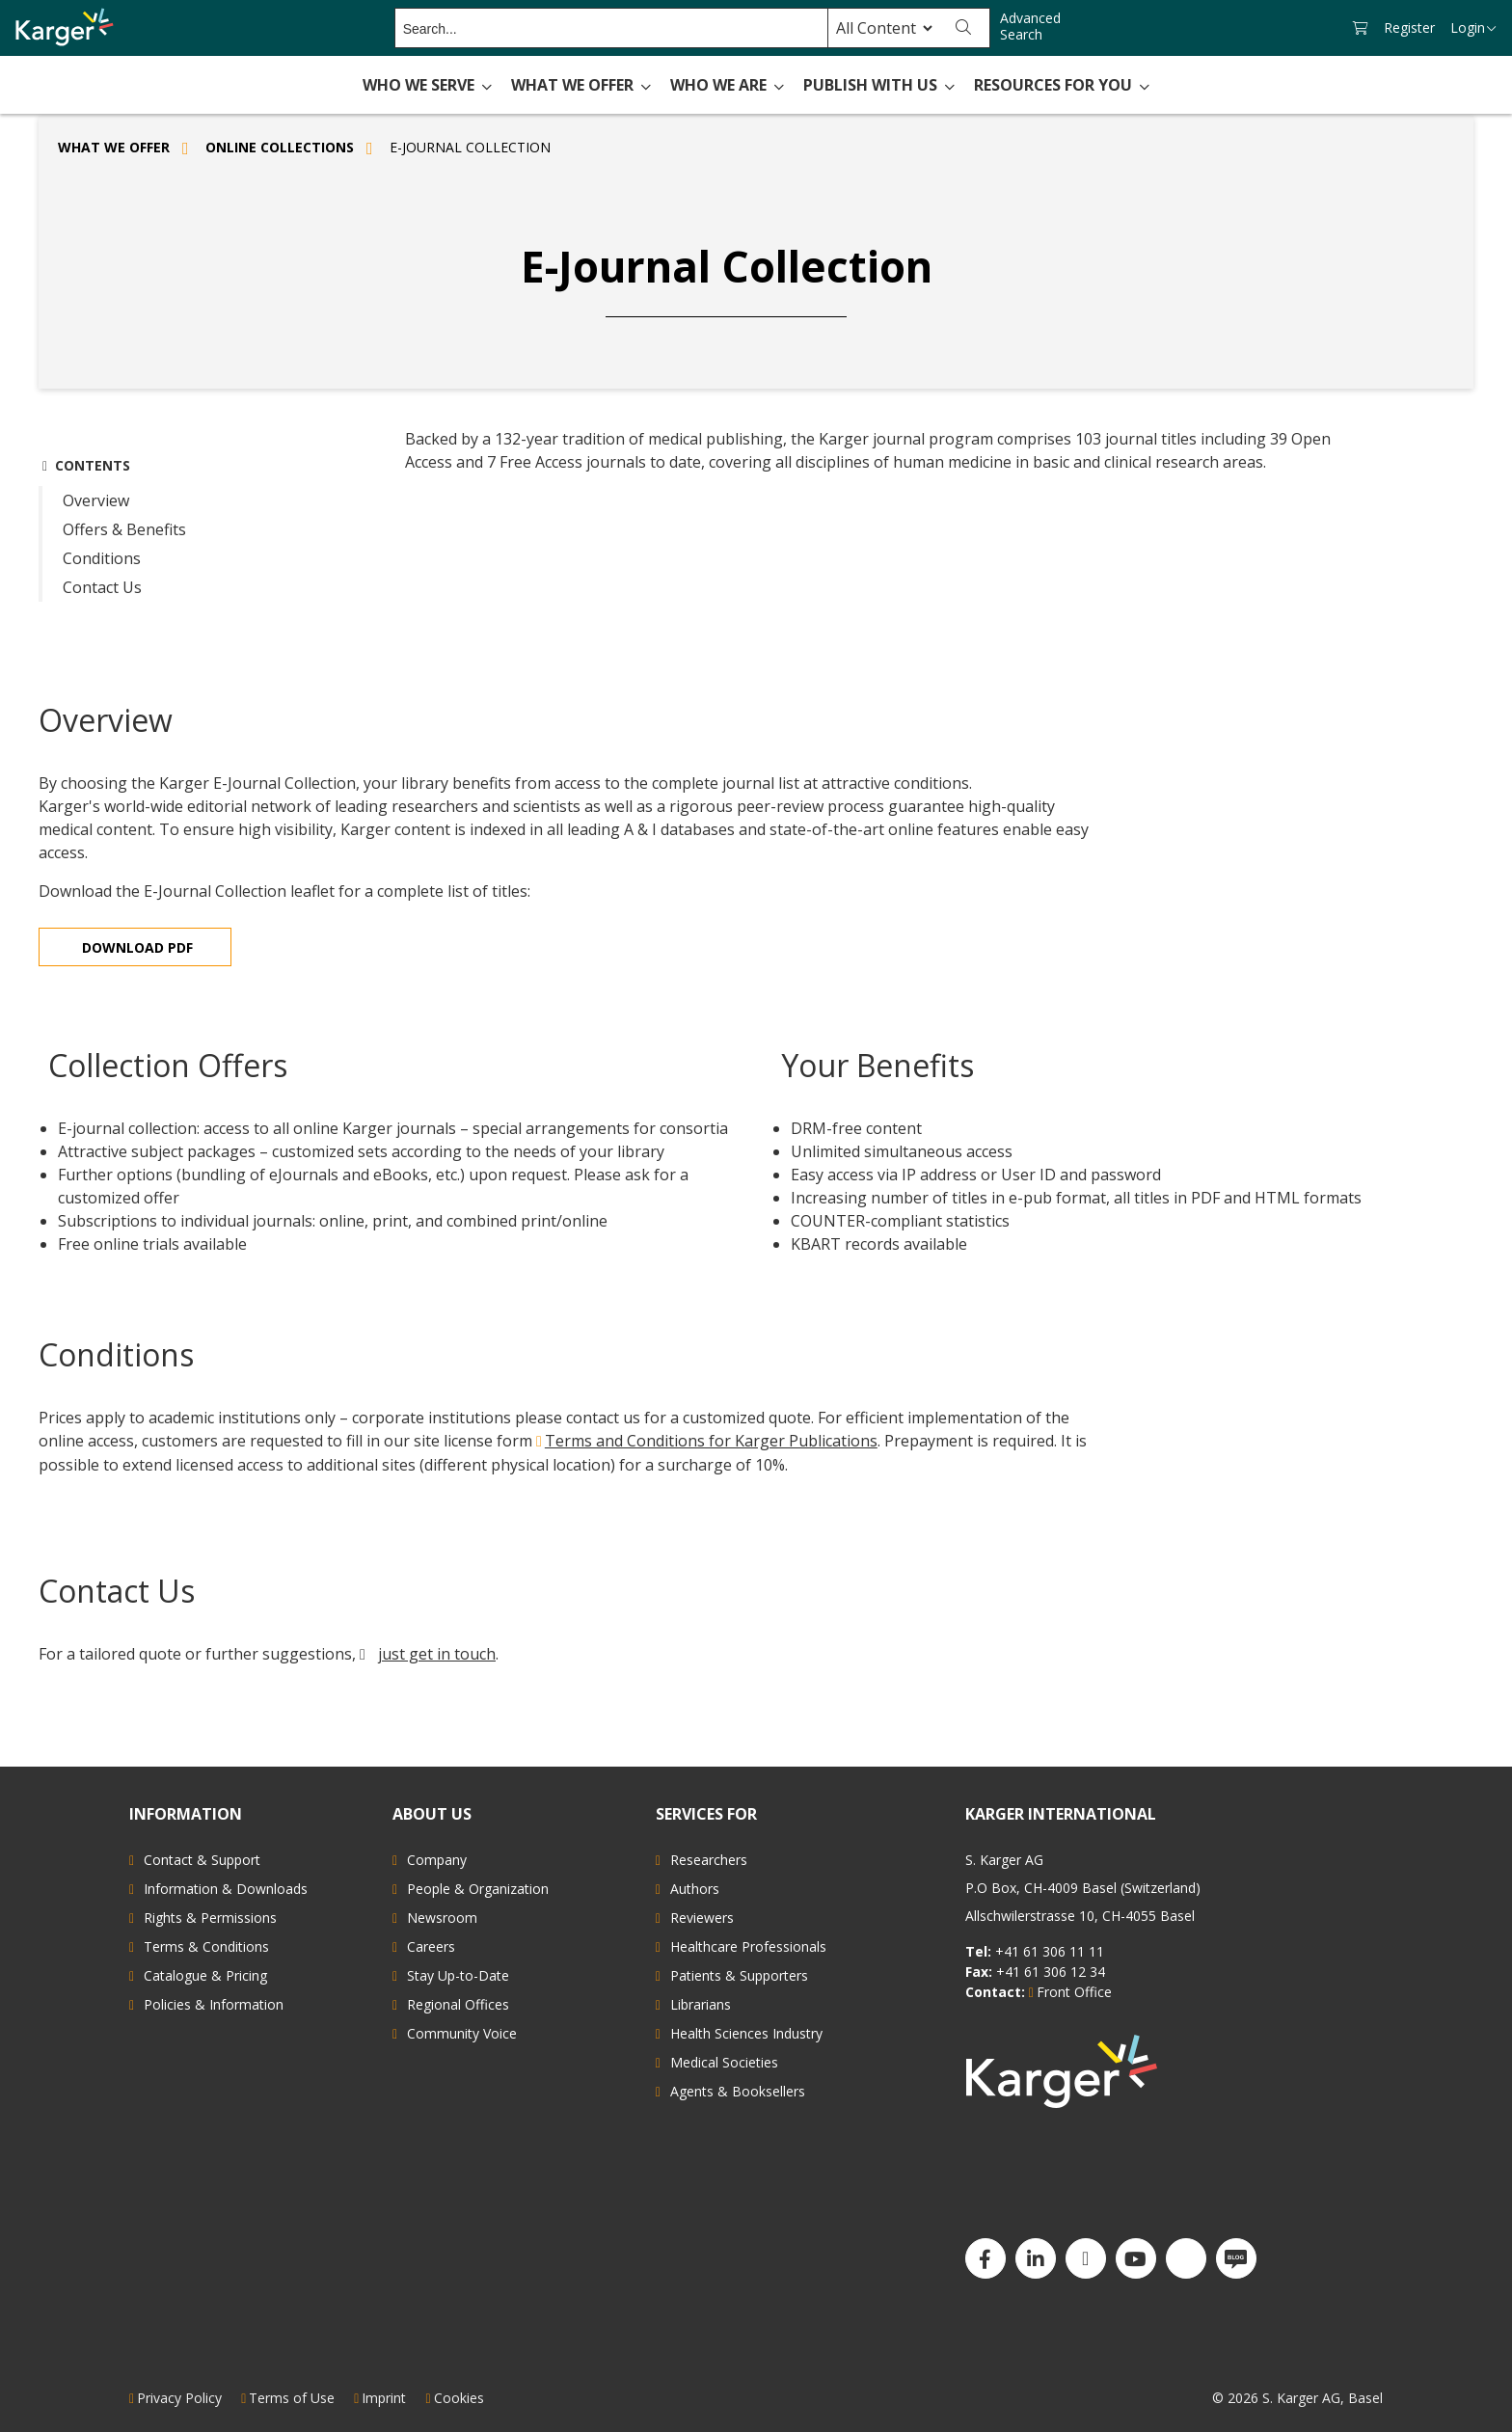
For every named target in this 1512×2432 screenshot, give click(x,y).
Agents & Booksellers (737, 2091)
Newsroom (442, 1917)
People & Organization (478, 1888)
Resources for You (1061, 85)
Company (437, 1860)
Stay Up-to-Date (458, 1975)
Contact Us (102, 587)
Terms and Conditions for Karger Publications (711, 1440)
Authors (694, 1888)
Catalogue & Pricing (205, 1975)
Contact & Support (202, 1860)
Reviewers (702, 1917)
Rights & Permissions (210, 1917)
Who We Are (727, 85)
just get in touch (437, 1653)
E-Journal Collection (470, 147)
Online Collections (279, 147)
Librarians (700, 2004)
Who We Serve (427, 85)
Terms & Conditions (206, 1946)
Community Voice (462, 2033)
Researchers (708, 1860)
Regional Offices (458, 2004)
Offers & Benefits (124, 529)
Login (1473, 28)
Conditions (102, 558)
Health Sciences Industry (746, 2033)
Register (1409, 28)
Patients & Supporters (739, 1975)
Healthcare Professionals (748, 1946)
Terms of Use (292, 2398)
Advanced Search (1030, 27)
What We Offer (581, 85)
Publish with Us (879, 85)
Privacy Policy (179, 2398)
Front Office (1074, 1992)
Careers (431, 1946)
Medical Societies (724, 2062)
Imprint (384, 2398)
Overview (96, 500)
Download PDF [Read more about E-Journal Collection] (137, 947)
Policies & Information (214, 2004)
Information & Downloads (226, 1888)
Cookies (459, 2398)
